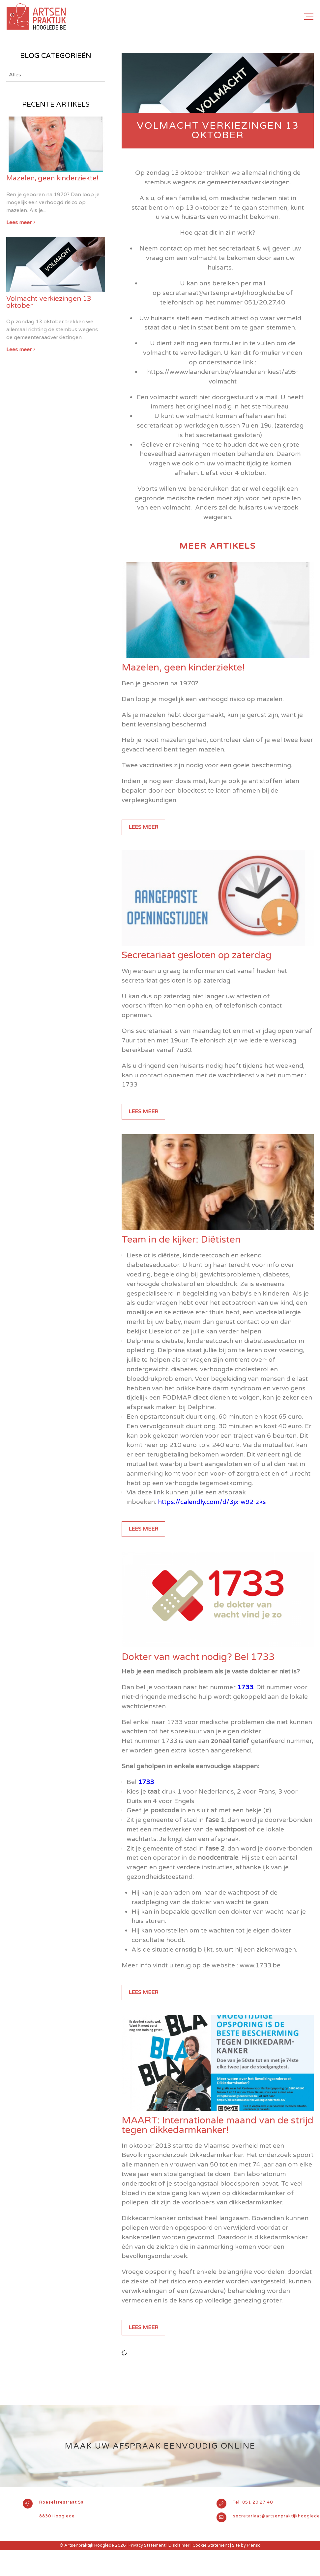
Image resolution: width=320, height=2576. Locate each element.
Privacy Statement (147, 2545)
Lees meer (143, 827)
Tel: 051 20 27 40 (253, 2502)
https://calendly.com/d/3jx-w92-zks (212, 1502)
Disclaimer (178, 2545)
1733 (245, 1687)
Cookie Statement (210, 2545)
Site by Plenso (246, 2545)
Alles (15, 74)
